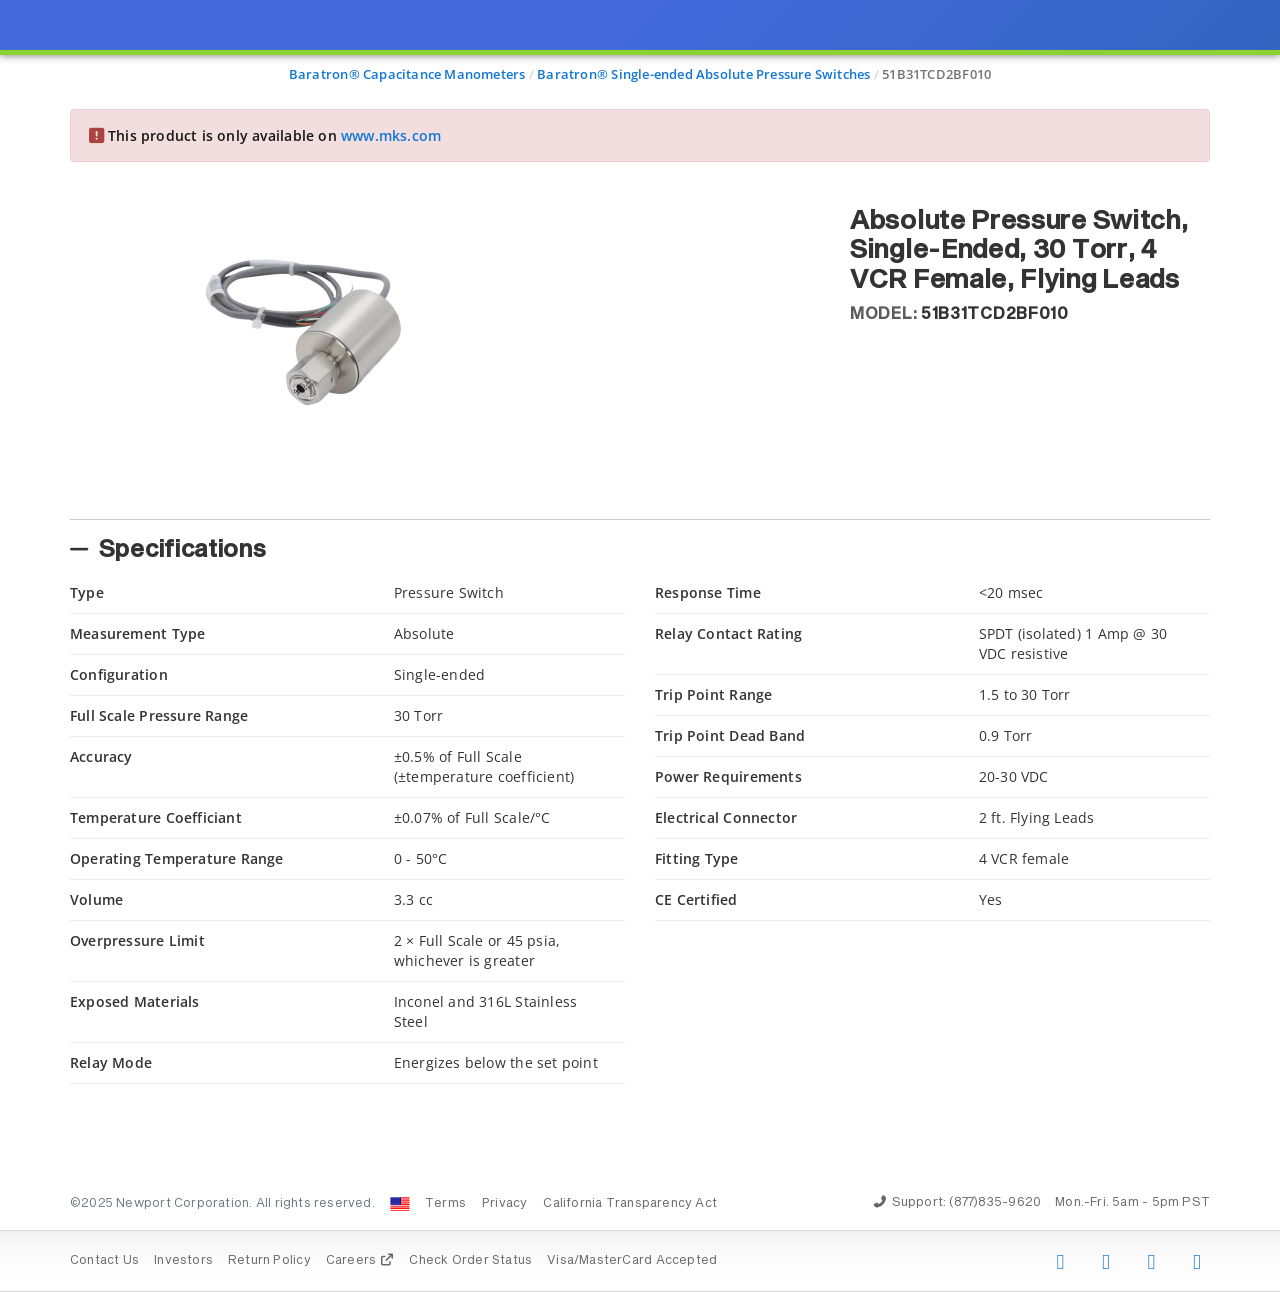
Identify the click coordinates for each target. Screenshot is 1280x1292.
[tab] (445, 498)
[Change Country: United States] (400, 1204)
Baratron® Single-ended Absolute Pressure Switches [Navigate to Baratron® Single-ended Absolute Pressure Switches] (703, 74)
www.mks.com (391, 135)
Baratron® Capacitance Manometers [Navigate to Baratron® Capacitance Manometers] (407, 74)
